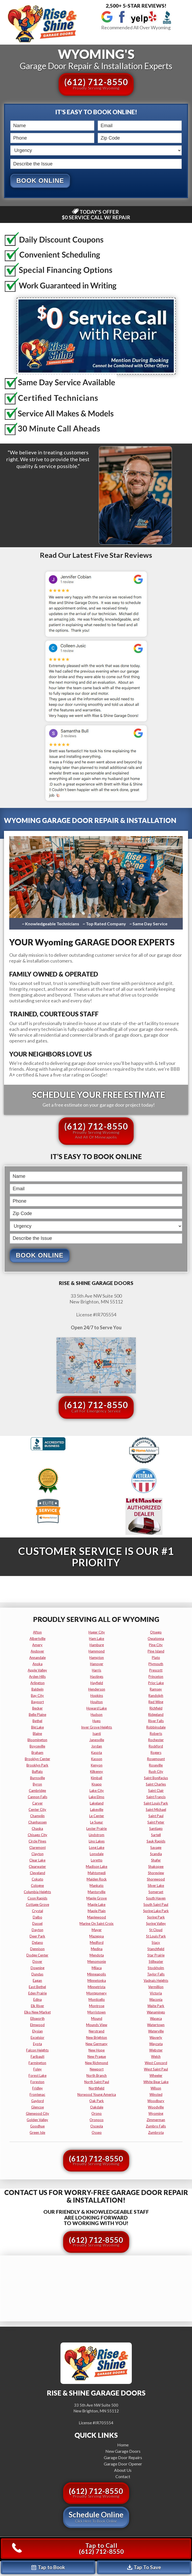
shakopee (155, 1867)
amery (37, 1645)
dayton (37, 1930)
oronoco (97, 2120)
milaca (97, 1968)
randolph (155, 1696)
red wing (155, 1702)
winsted (155, 2095)
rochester (156, 1740)
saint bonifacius (156, 1778)
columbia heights (37, 1892)
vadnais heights (156, 1981)
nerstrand (96, 2032)
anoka (37, 1664)
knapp (97, 1785)
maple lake (96, 1905)
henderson (96, 1690)
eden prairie (37, 1994)
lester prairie (96, 1829)
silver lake (156, 1886)
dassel (37, 1924)
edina (37, 2000)
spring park (156, 1918)
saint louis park (156, 1804)
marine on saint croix (96, 1924)
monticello (96, 2000)
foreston (37, 2082)
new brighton (96, 2038)
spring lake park (156, 1911)
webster (156, 2051)
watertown (156, 2025)
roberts (156, 1734)
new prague (96, 2057)
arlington (37, 1683)
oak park (96, 2101)
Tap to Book (48, 2567)
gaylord (37, 2101)
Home (123, 2445)
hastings (96, 1677)
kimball (96, 1778)
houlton (96, 1702)
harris (96, 1671)
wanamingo (156, 2013)
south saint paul (155, 1905)
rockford (156, 1747)
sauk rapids (156, 1842)
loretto (96, 1861)
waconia (155, 2000)
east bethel (37, 1987)
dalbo (37, 1918)
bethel (37, 1721)
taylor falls (156, 1975)
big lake (37, 1728)
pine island (156, 1652)
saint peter (155, 1823)
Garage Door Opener (123, 2464)
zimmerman (156, 2120)
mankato (97, 1886)
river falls (156, 1721)
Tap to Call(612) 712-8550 (68, 2548)
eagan (37, 1981)
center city (37, 1810)
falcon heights (37, 2051)
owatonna (156, 1639)
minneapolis (96, 1975)
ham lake (96, 1639)
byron (37, 1785)
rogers (156, 1753)
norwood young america (96, 2095)
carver (37, 1804)
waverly (155, 2038)
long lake (96, 1848)
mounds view (96, 2025)
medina (96, 1949)
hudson (96, 1715)
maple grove (96, 1899)
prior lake (156, 1683)
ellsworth (37, 2019)
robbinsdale (156, 1728)
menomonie (96, 1962)
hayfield (96, 1683)
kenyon (96, 1766)
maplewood (96, 1918)
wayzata (156, 2044)
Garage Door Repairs (123, 2457)
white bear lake (155, 2082)
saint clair (156, 1791)
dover (37, 1962)
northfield (96, 2089)
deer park (37, 1937)
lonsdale (97, 1854)
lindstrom (96, 1835)
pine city (156, 1645)
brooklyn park (37, 1766)
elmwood (37, 2025)
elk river (37, 2006)
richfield (155, 1709)
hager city (96, 1633)
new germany (96, 2044)
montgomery (96, 1994)
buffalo (37, 1772)
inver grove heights (96, 1728)
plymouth (155, 1664)
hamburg (97, 1645)
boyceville (37, 1747)
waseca (156, 2019)
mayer (97, 1930)
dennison (37, 1949)
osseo (97, 2133)
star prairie (156, 1956)
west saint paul (156, 2070)
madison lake (96, 1867)
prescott (155, 1671)
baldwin (37, 1690)
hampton (96, 1658)
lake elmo (96, 1797)
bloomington (37, 1740)
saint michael (156, 1810)
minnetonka (96, 1981)
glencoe (37, 2108)
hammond (96, 1652)
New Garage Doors (123, 2451)
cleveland (37, 1873)
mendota (97, 1956)
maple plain (97, 1911)
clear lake (37, 1861)
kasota (96, 1753)
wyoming (155, 2114)
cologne (37, 1886)
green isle (37, 2133)
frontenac (37, 2095)
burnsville (37, 1778)
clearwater (37, 1867)
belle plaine (37, 1715)
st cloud (155, 1930)
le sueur (96, 1823)
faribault (37, 2057)
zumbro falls (156, 2127)
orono (96, 2114)
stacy (156, 1943)
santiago (156, 1829)
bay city (37, 1696)
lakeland (97, 1804)
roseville (156, 1766)
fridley (37, 2089)
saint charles (156, 1785)
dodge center (37, 1956)
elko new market (37, 2013)
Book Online (40, 180)
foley (37, 2070)
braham (37, 1753)
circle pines (37, 1842)
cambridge (37, 1791)
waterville (156, 2032)
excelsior (37, 2038)
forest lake (37, 2076)
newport (97, 2070)
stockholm (156, 1968)
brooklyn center (37, 1759)
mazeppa (96, 1937)
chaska (37, 1829)
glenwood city (37, 2114)
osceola (96, 2127)
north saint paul (96, 2082)
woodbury (155, 2101)
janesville (96, 1740)
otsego (156, 1633)
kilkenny (96, 1772)
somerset (155, 1892)
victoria (156, 1994)
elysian (37, 2032)
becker (37, 1709)
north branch (96, 2076)
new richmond (96, 2063)
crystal (37, 1911)
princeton (155, 1677)
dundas (37, 1975)
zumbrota (156, 2133)
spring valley (156, 1924)
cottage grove (37, 1905)
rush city (156, 1772)
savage (155, 1848)
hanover (96, 1664)
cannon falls (37, 1797)
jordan (96, 1747)
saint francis (156, 1797)
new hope (96, 2051)
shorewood (156, 1880)
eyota (37, 2044)
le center (96, 1816)
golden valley (37, 2120)
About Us (123, 2470)
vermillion (155, 1987)
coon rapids (37, 1899)
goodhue (37, 2127)
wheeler (155, 2076)
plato (156, 1658)
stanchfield (155, 1949)
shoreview (156, 1873)
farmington (37, 2063)
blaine (37, 1734)
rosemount (156, 1759)
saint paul (155, 1816)
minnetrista (96, 1987)
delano (37, 1943)
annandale (37, 1658)
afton (37, 1633)
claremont (37, 1848)
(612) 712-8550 (96, 83)
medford (97, 1943)
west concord (156, 2063)
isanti (96, 1734)
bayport (37, 1702)
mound (96, 2019)
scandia (156, 1854)
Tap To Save (144, 2567)
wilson (156, 2089)
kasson (96, 1759)
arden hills (37, 1677)
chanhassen (37, 1823)
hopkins (96, 1696)
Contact (122, 2476)
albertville (37, 1639)
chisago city (37, 1835)
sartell (156, 1835)
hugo (96, 1721)
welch (156, 2057)
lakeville (96, 1810)
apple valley (37, 1671)
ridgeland (155, 1715)
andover (37, 1652)
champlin (37, 1816)
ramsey (156, 1690)
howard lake (96, 1709)
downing (37, 1968)
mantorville (96, 1892)
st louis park (156, 1937)
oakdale (96, 2108)
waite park (155, 2006)
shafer (156, 1861)
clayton (37, 1854)
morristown (96, 2013)
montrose (96, 2006)
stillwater (156, 1962)
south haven (156, 1899)
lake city (97, 1791)
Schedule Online (96, 2517)
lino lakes (97, 1842)
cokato (37, 1880)
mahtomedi (97, 1873)
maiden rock (97, 1880)
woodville (156, 2108)
